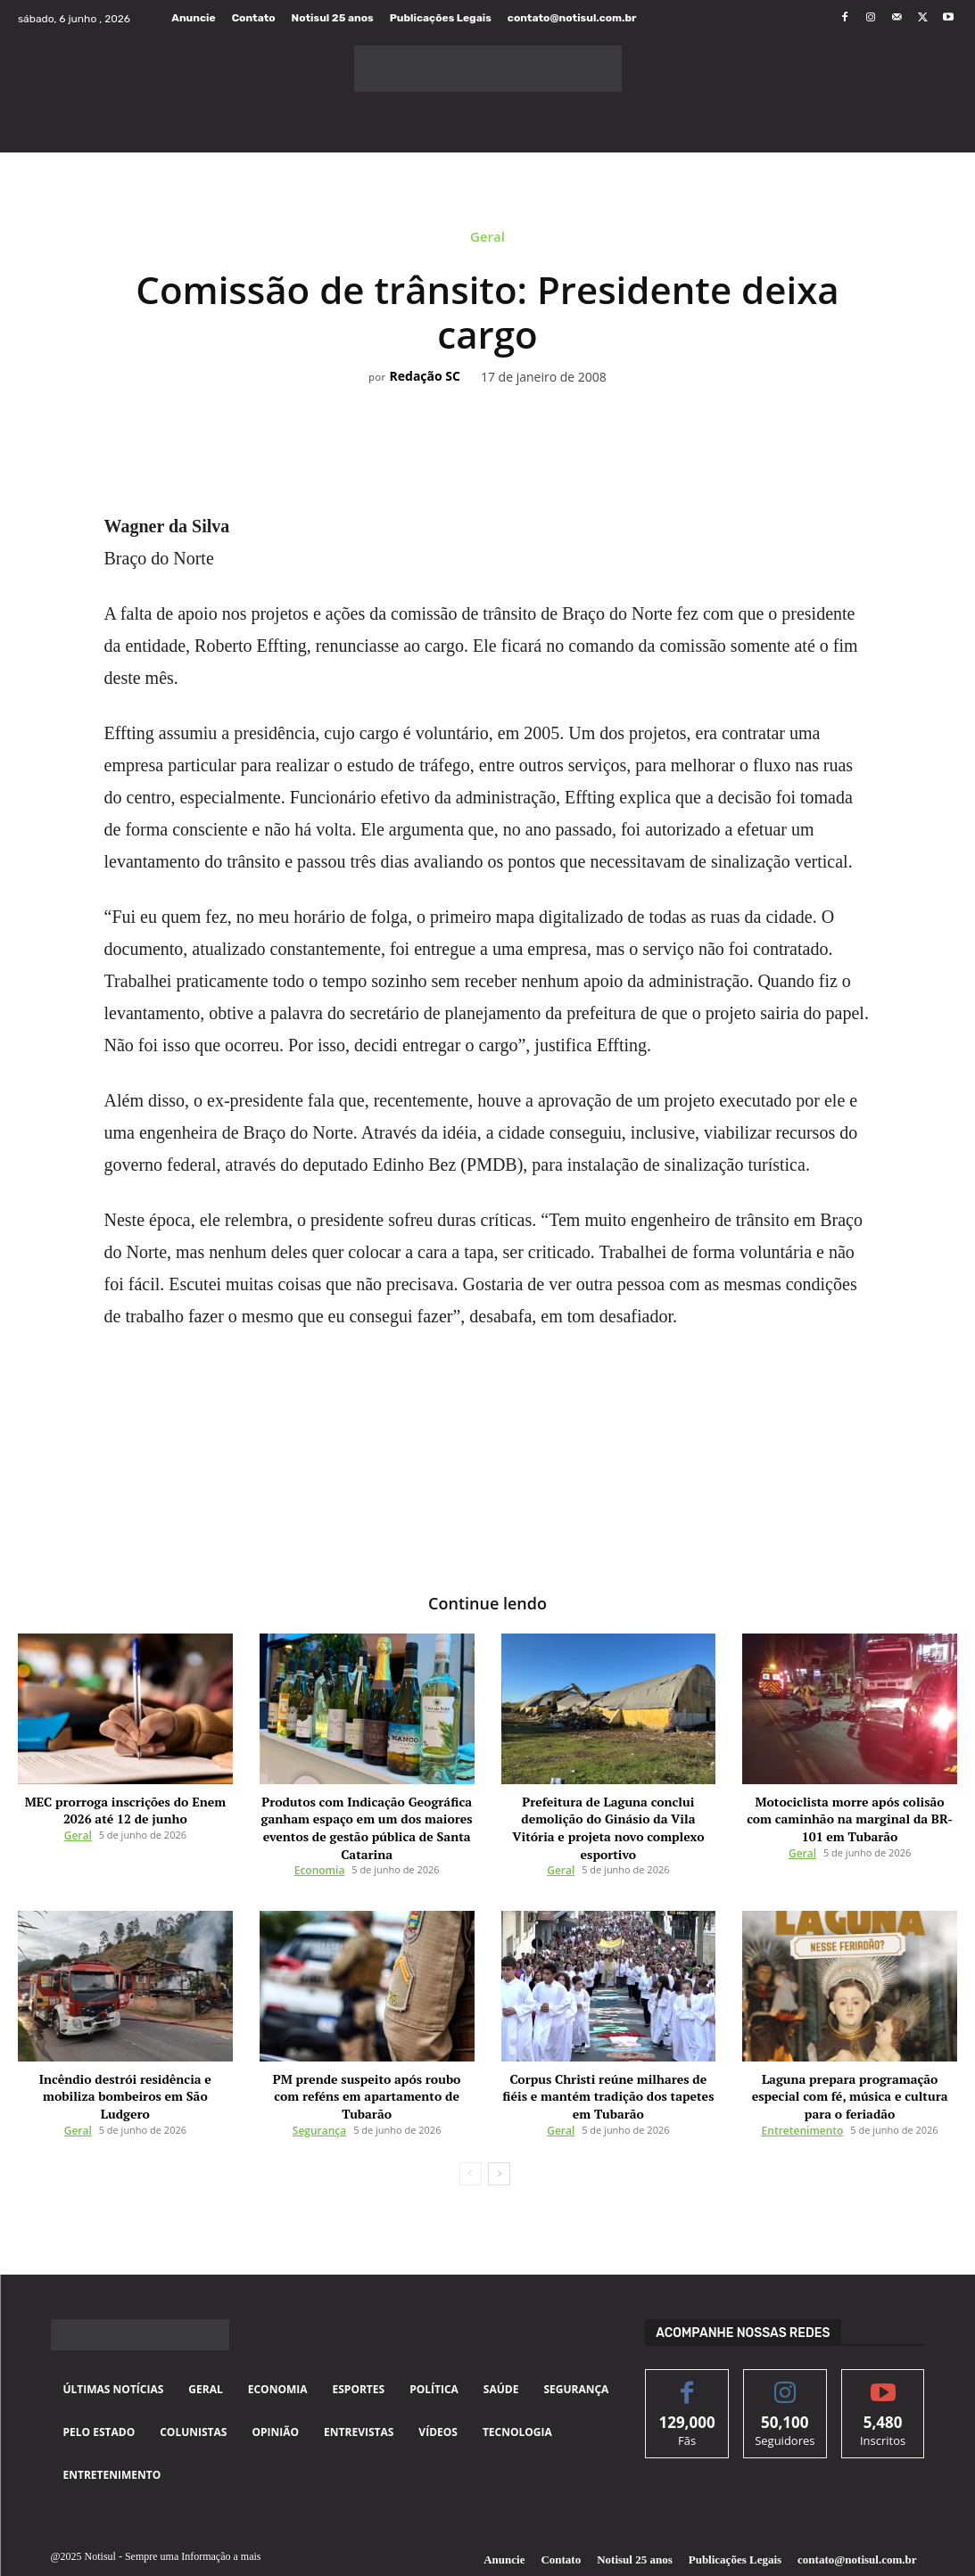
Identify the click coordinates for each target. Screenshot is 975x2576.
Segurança (319, 2091)
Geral (487, 239)
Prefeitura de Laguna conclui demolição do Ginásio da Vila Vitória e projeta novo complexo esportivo (608, 1813)
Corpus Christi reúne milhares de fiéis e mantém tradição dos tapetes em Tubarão (608, 2070)
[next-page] (499, 2134)
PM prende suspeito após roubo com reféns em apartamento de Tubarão (366, 2070)
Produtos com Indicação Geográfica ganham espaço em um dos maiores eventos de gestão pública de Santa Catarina (367, 1820)
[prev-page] (470, 2134)
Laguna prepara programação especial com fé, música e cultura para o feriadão (850, 2070)
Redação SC (425, 376)
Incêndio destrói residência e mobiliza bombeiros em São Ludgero (125, 2070)
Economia (319, 1856)
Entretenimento (803, 2091)
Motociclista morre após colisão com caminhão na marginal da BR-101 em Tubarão (850, 1813)
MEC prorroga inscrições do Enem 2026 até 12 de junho (126, 1807)
